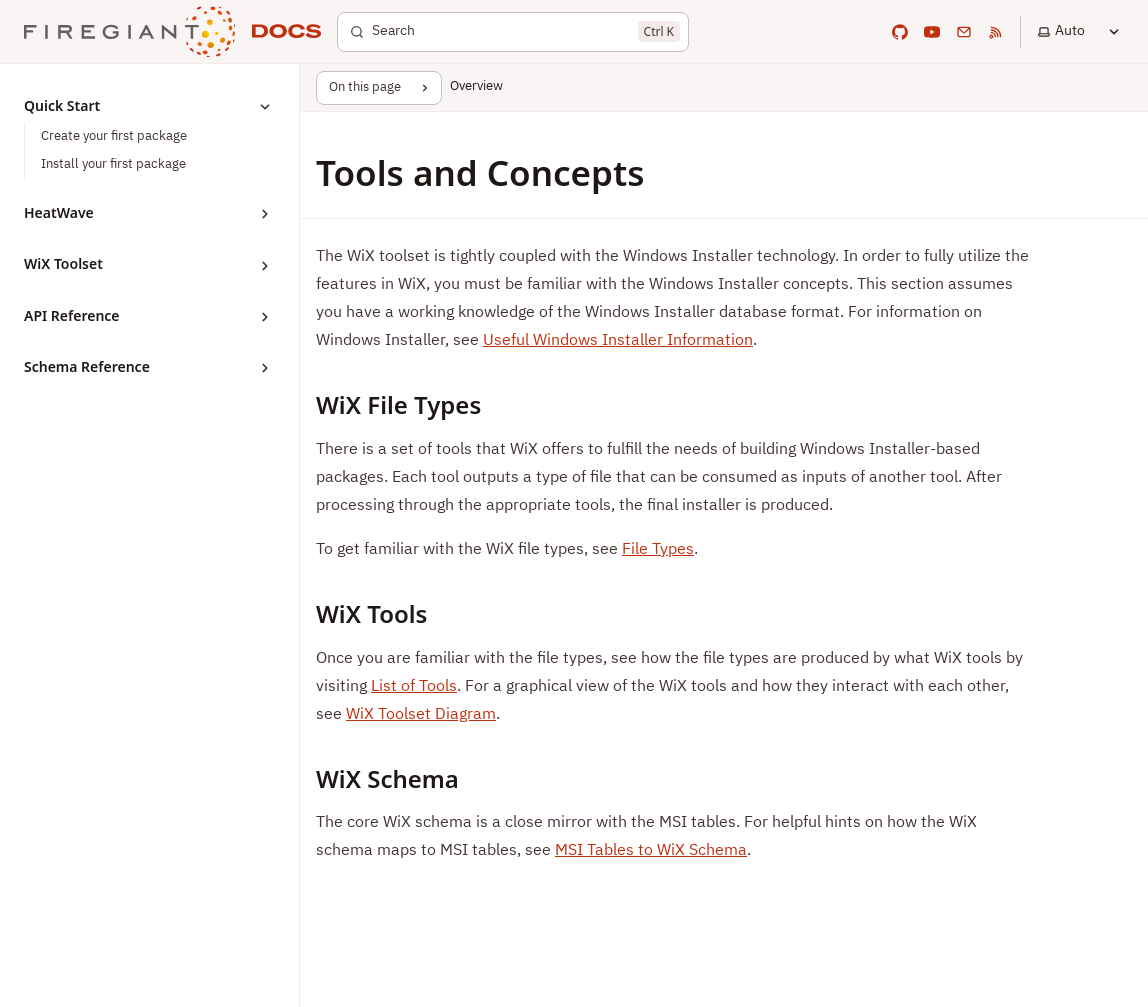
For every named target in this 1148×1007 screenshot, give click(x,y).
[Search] (513, 32)
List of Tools (414, 687)
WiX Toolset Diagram (421, 715)
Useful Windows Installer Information (618, 341)
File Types (658, 550)
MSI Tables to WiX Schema (651, 851)
